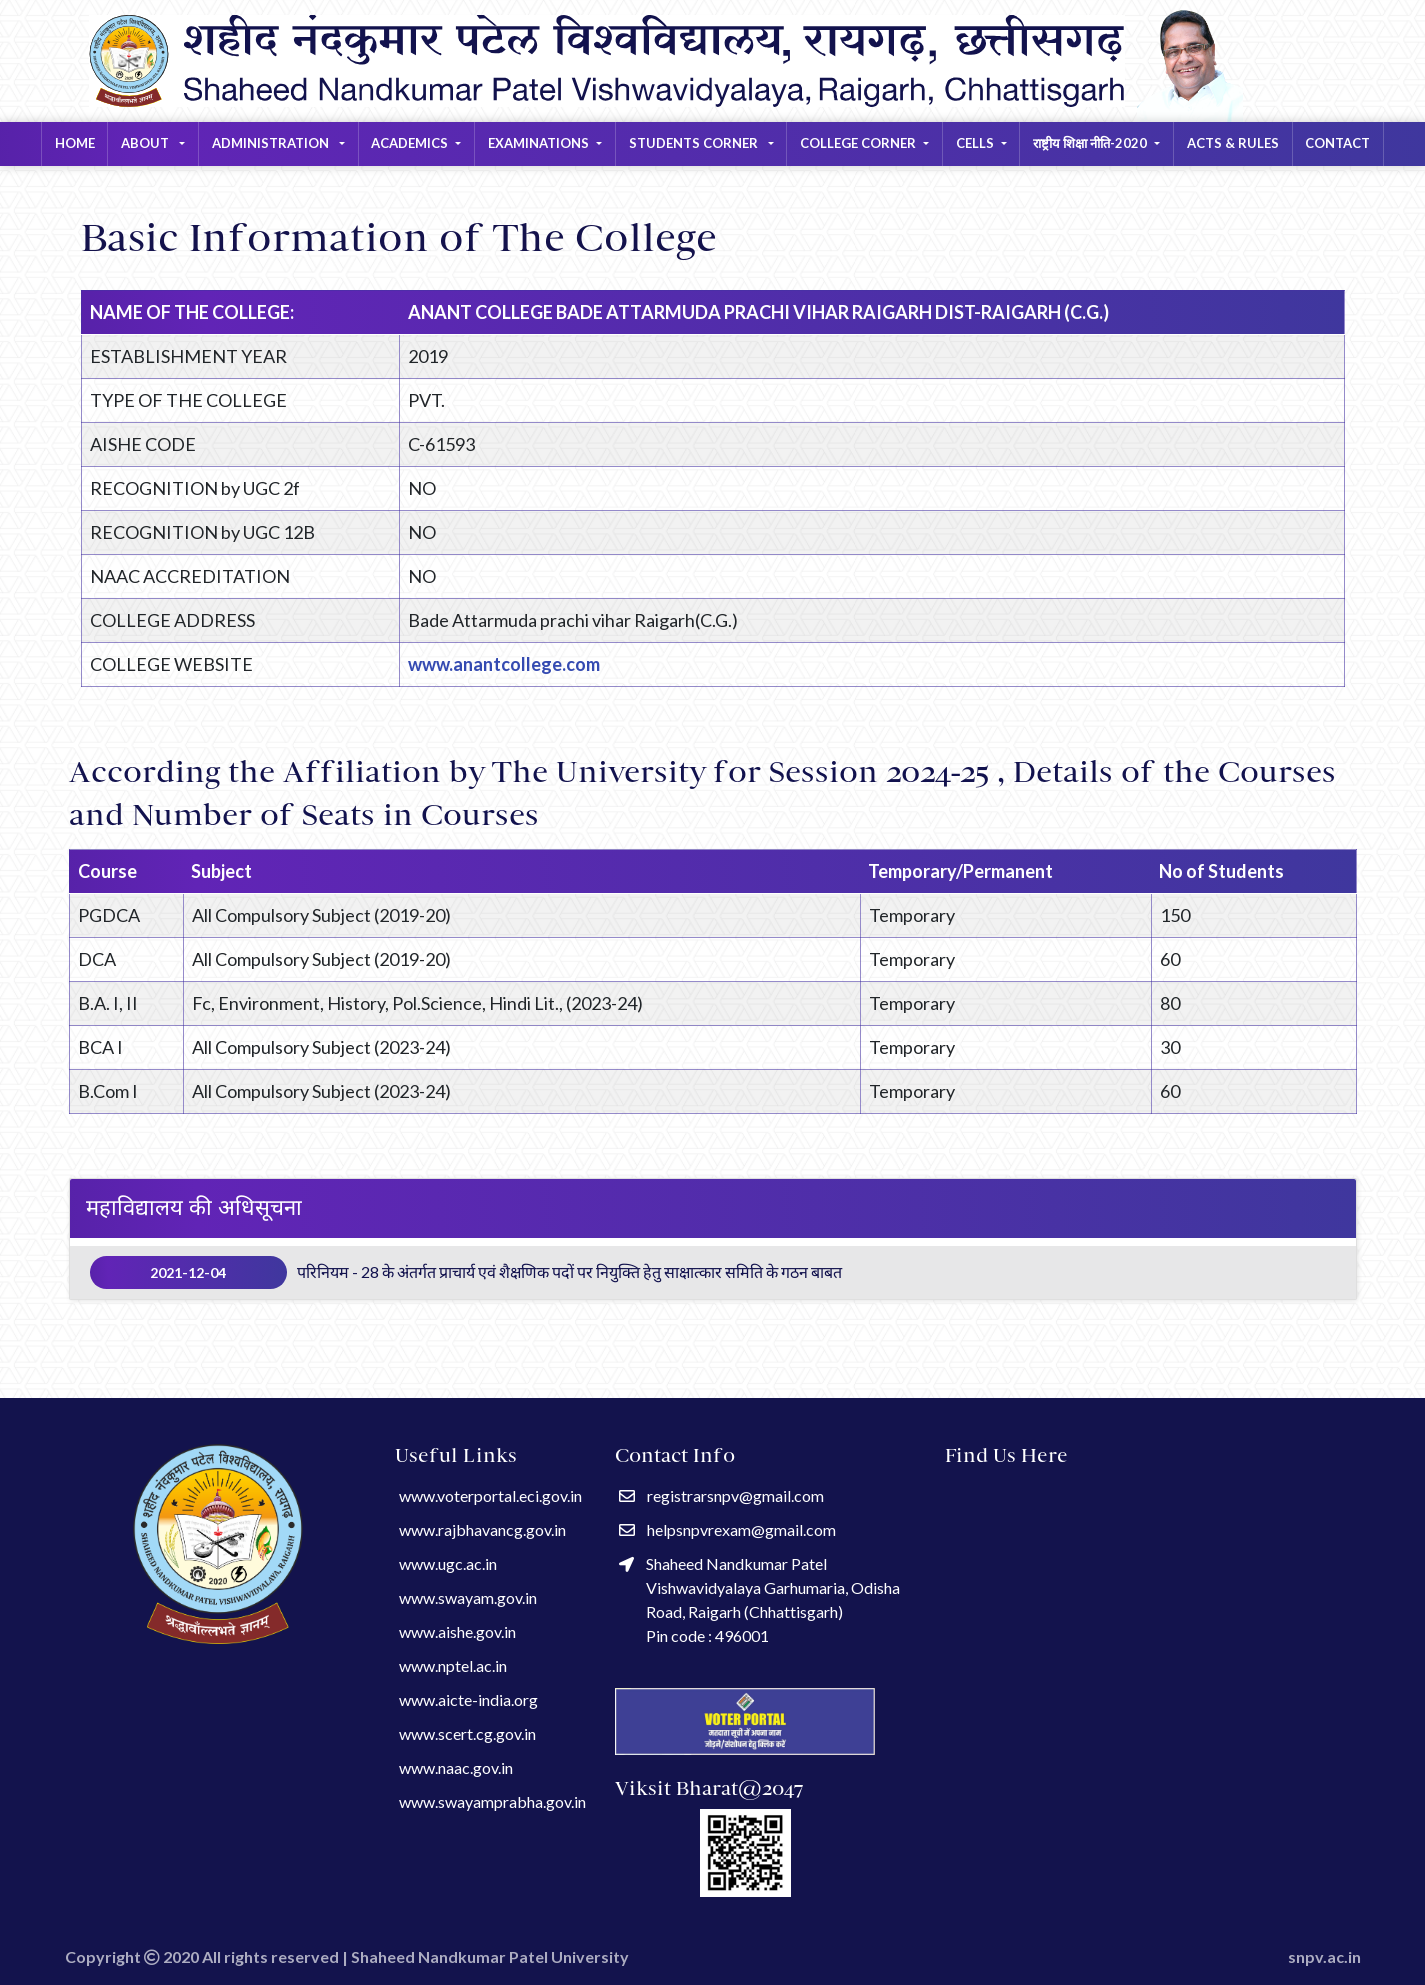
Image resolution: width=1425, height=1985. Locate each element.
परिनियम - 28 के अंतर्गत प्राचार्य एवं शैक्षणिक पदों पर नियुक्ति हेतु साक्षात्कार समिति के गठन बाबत (466, 1272)
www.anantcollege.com (504, 664)
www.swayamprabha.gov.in (492, 1801)
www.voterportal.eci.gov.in (490, 1495)
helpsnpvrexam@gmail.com (727, 1529)
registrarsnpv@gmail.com (721, 1495)
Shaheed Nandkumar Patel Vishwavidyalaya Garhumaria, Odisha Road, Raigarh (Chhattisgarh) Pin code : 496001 (759, 1599)
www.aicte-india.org (468, 1699)
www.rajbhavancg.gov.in (482, 1529)
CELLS (975, 143)
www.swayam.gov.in (468, 1597)
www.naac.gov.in (456, 1767)
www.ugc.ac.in (448, 1563)
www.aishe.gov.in (457, 1631)
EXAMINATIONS (538, 143)
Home (75, 143)
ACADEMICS (409, 143)
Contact (1337, 143)
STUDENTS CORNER (695, 143)
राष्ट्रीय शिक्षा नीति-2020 (1090, 143)
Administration (272, 143)
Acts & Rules (1233, 143)
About (146, 143)
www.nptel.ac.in (453, 1665)
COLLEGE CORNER (858, 143)
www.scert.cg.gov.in (467, 1733)
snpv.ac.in (1324, 1956)
